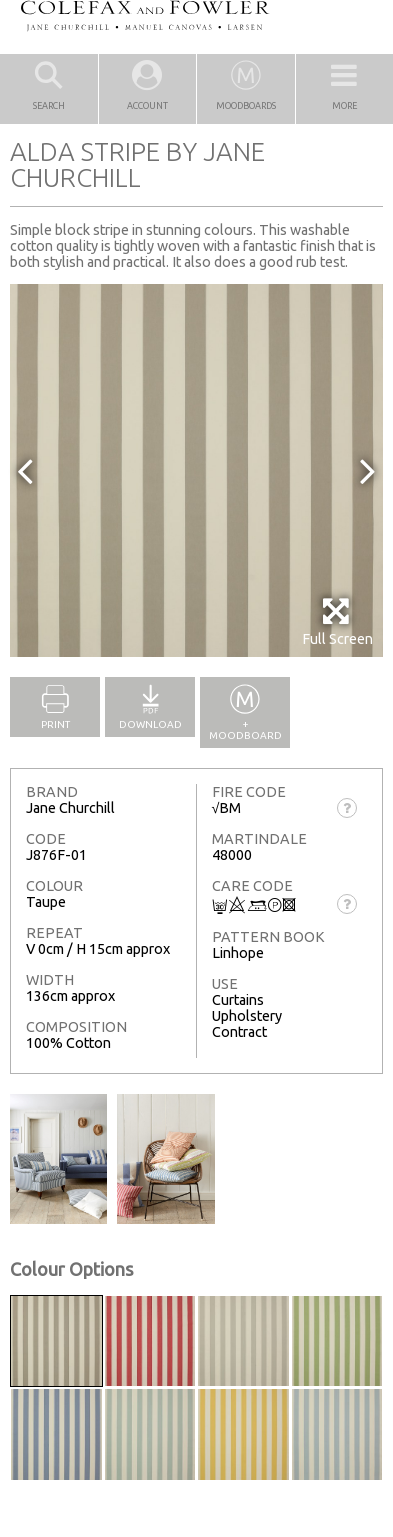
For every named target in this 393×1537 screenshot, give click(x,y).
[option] (196, 470)
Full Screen (337, 621)
